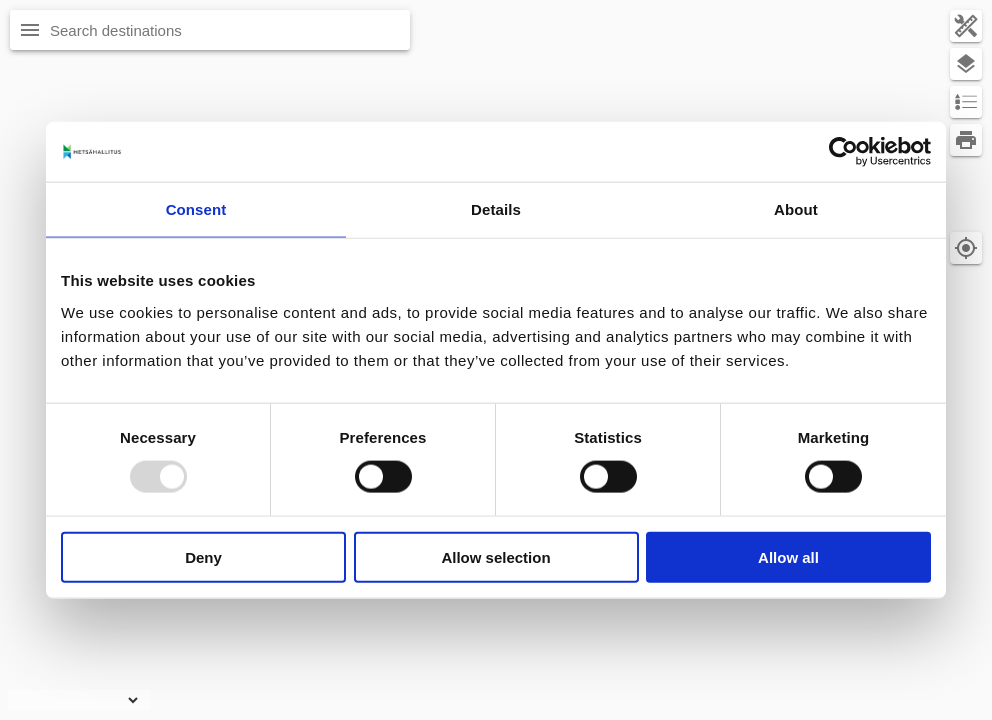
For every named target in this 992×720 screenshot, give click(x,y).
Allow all (788, 556)
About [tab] (796, 209)
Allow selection (495, 556)
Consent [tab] (196, 209)
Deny (203, 556)
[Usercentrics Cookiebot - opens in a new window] (843, 152)
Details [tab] (496, 209)
